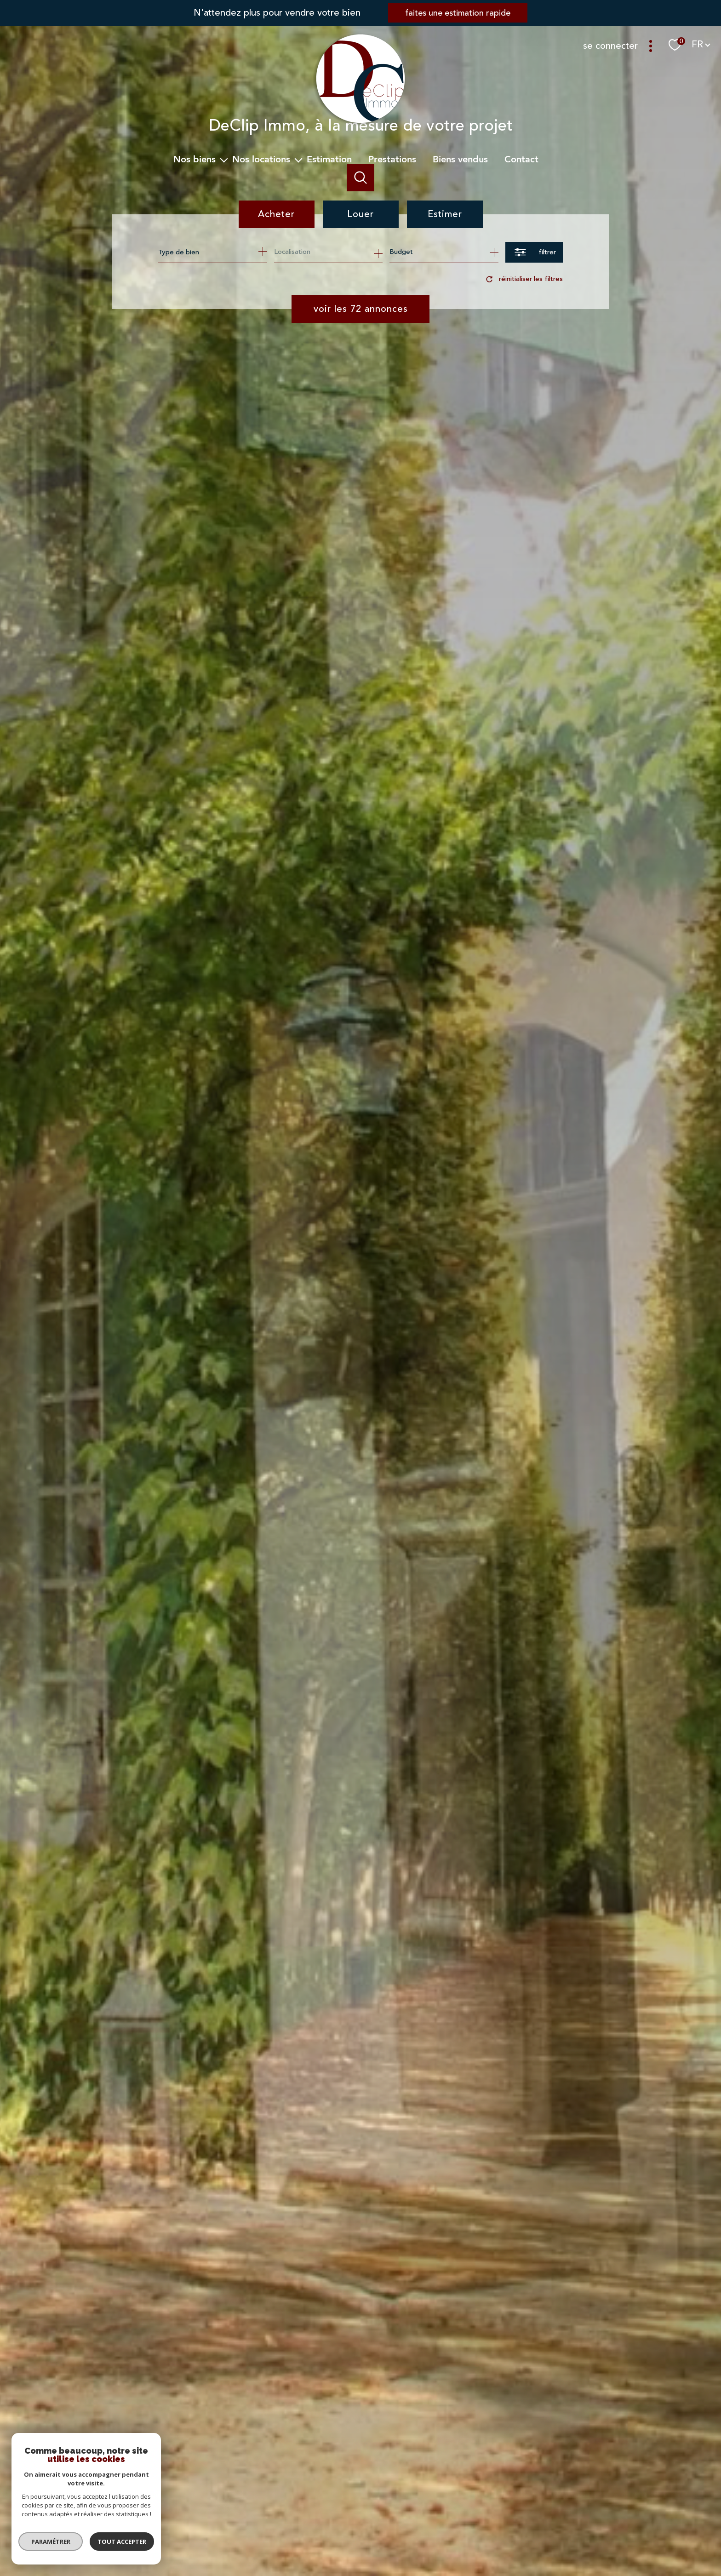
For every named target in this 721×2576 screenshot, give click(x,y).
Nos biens (194, 159)
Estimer (445, 214)
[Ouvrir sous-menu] (224, 159)
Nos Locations (261, 159)
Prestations (392, 159)
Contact (521, 159)
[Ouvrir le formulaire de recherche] (534, 252)
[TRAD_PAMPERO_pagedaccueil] (360, 124)
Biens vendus (460, 159)
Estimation (329, 159)
